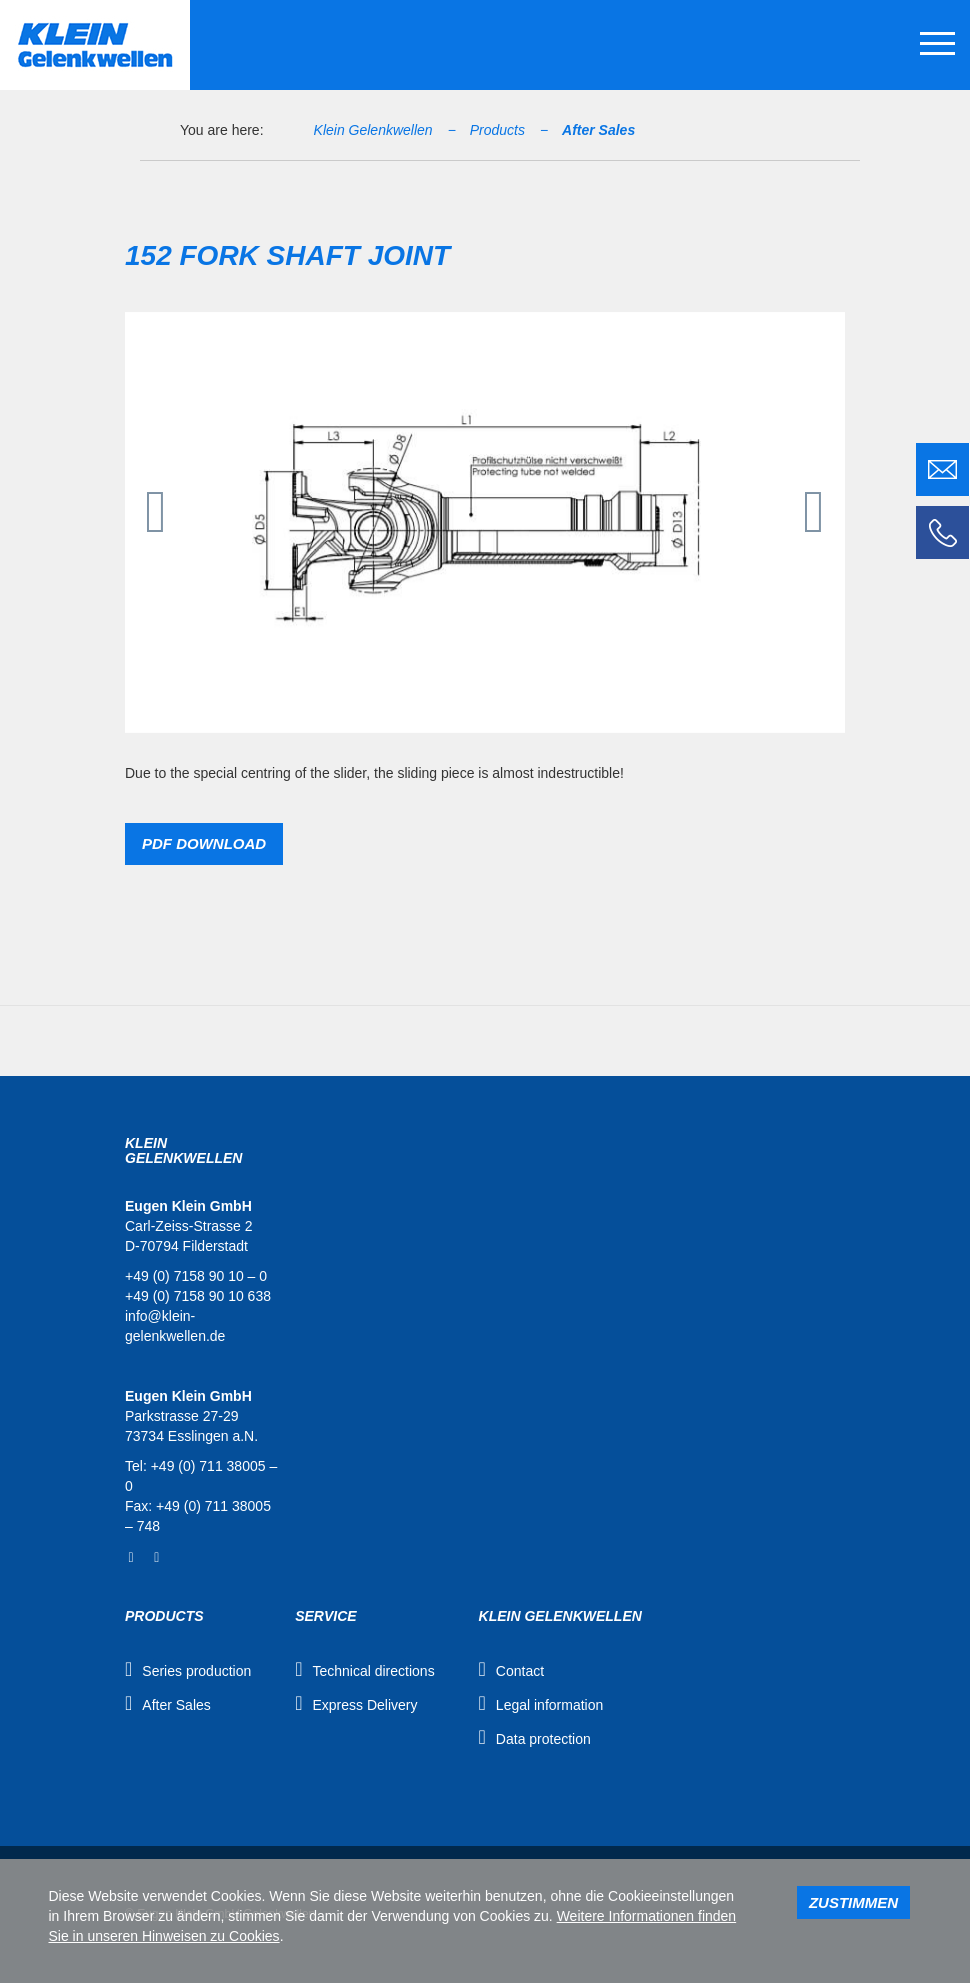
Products (497, 130)
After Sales (598, 130)
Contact (520, 1671)
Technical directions (373, 1671)
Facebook (131, 1558)
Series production (196, 1671)
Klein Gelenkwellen (373, 130)
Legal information (549, 1705)
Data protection (543, 1739)
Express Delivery (364, 1705)
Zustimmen (853, 1902)
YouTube (157, 1558)
